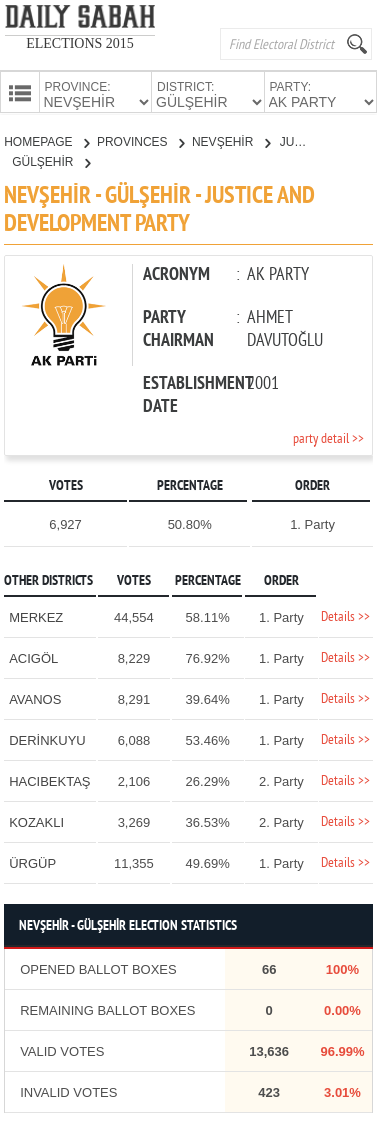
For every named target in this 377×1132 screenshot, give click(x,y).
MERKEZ (36, 615)
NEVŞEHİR (231, 140)
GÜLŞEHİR (51, 160)
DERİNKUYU (47, 738)
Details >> (345, 615)
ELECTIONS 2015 (80, 43)
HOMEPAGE (46, 140)
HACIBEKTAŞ (49, 779)
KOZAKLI (36, 820)
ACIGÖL (33, 656)
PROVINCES (140, 140)
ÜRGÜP (32, 861)
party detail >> (328, 437)
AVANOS (35, 697)
